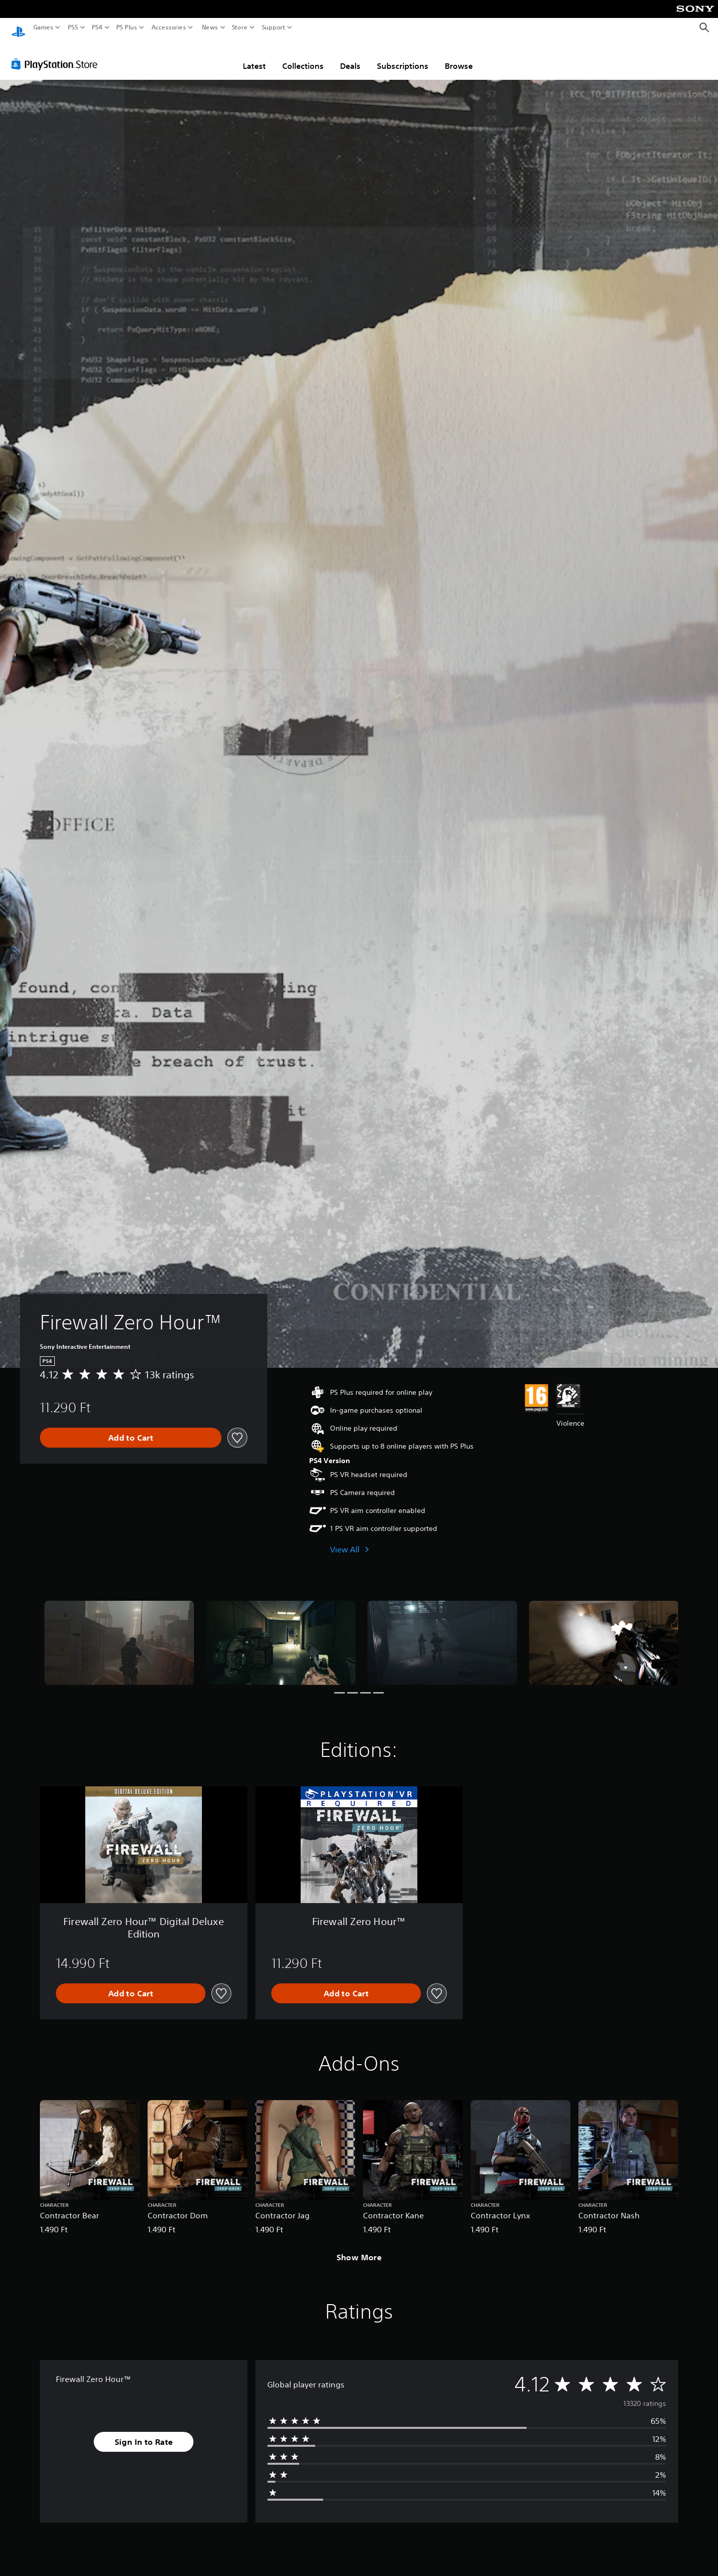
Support (274, 27)
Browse (459, 56)
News (209, 27)
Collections (303, 56)
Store (240, 27)
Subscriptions (402, 56)
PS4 (97, 27)
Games (43, 27)
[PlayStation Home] (18, 27)
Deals (350, 56)
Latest (254, 56)
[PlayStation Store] (57, 54)
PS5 (73, 27)
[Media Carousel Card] (119, 1633)
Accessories (169, 27)
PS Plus (126, 27)
